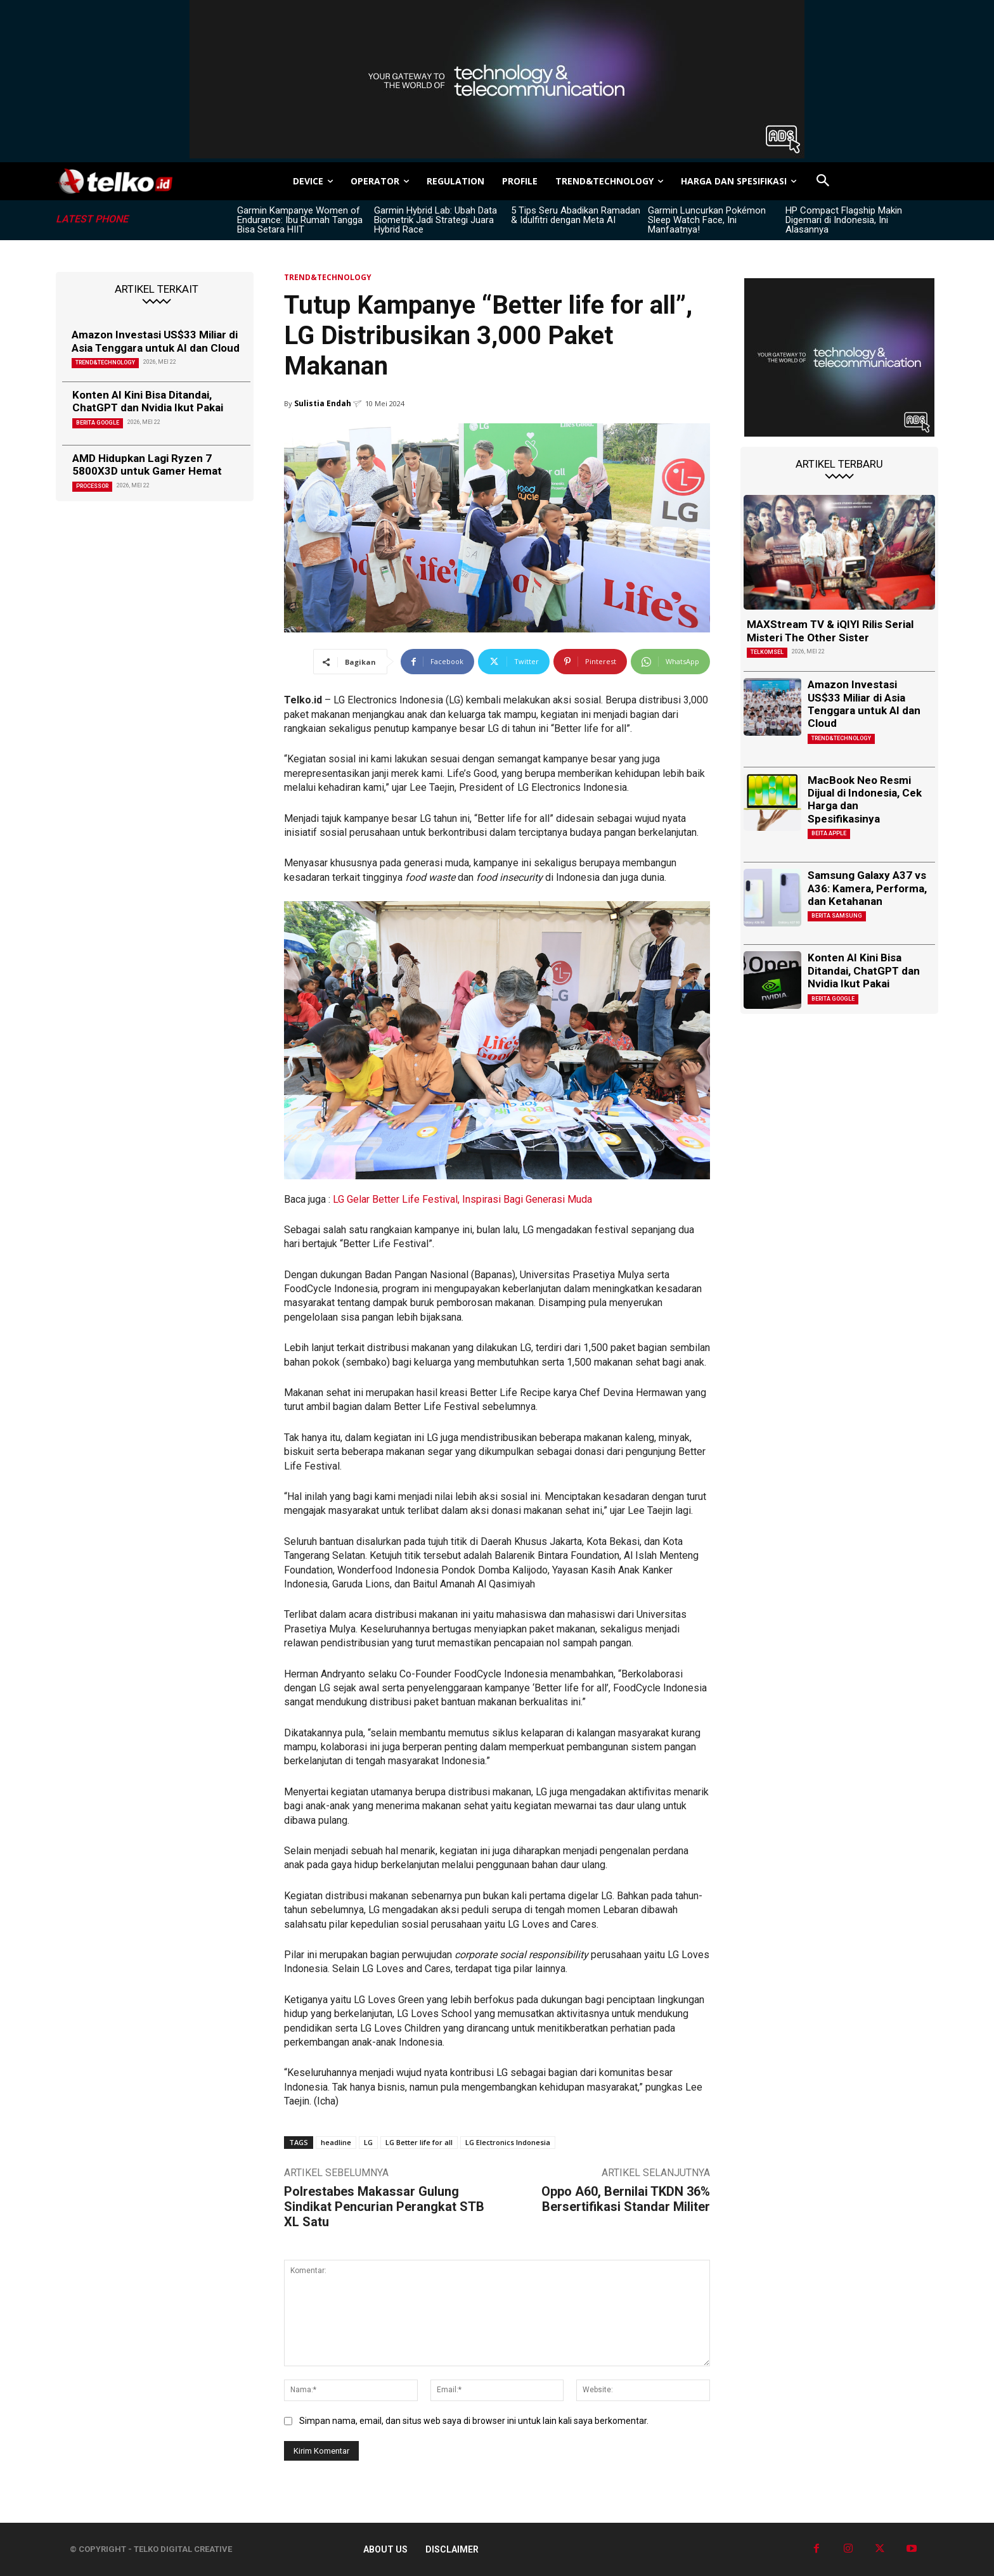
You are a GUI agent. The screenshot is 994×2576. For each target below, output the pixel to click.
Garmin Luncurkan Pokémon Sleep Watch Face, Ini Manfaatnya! (707, 220)
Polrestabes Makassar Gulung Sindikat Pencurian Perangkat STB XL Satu (384, 2206)
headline (336, 2142)
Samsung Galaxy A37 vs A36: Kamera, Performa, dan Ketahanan (867, 888)
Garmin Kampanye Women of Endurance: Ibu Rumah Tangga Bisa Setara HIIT (300, 220)
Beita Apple (828, 833)
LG (368, 2142)
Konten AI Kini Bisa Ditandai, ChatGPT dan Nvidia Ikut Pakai (147, 401)
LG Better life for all (419, 2142)
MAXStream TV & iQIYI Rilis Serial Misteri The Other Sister (830, 630)
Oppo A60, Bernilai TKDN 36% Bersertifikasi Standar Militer (625, 2199)
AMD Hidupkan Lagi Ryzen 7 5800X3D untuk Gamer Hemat (147, 464)
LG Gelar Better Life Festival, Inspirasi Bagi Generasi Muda (462, 1199)
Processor (92, 486)
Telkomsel (767, 652)
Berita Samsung (836, 916)
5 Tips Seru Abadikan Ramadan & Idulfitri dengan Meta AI (575, 215)
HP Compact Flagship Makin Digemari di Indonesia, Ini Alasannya (843, 220)
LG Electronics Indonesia (507, 2142)
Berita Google (97, 423)
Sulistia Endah (322, 403)
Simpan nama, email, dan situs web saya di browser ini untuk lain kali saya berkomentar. (474, 2421)
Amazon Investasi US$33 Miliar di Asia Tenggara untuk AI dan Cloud (156, 341)
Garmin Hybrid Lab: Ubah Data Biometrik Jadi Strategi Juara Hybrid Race (435, 220)
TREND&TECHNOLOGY (105, 362)
